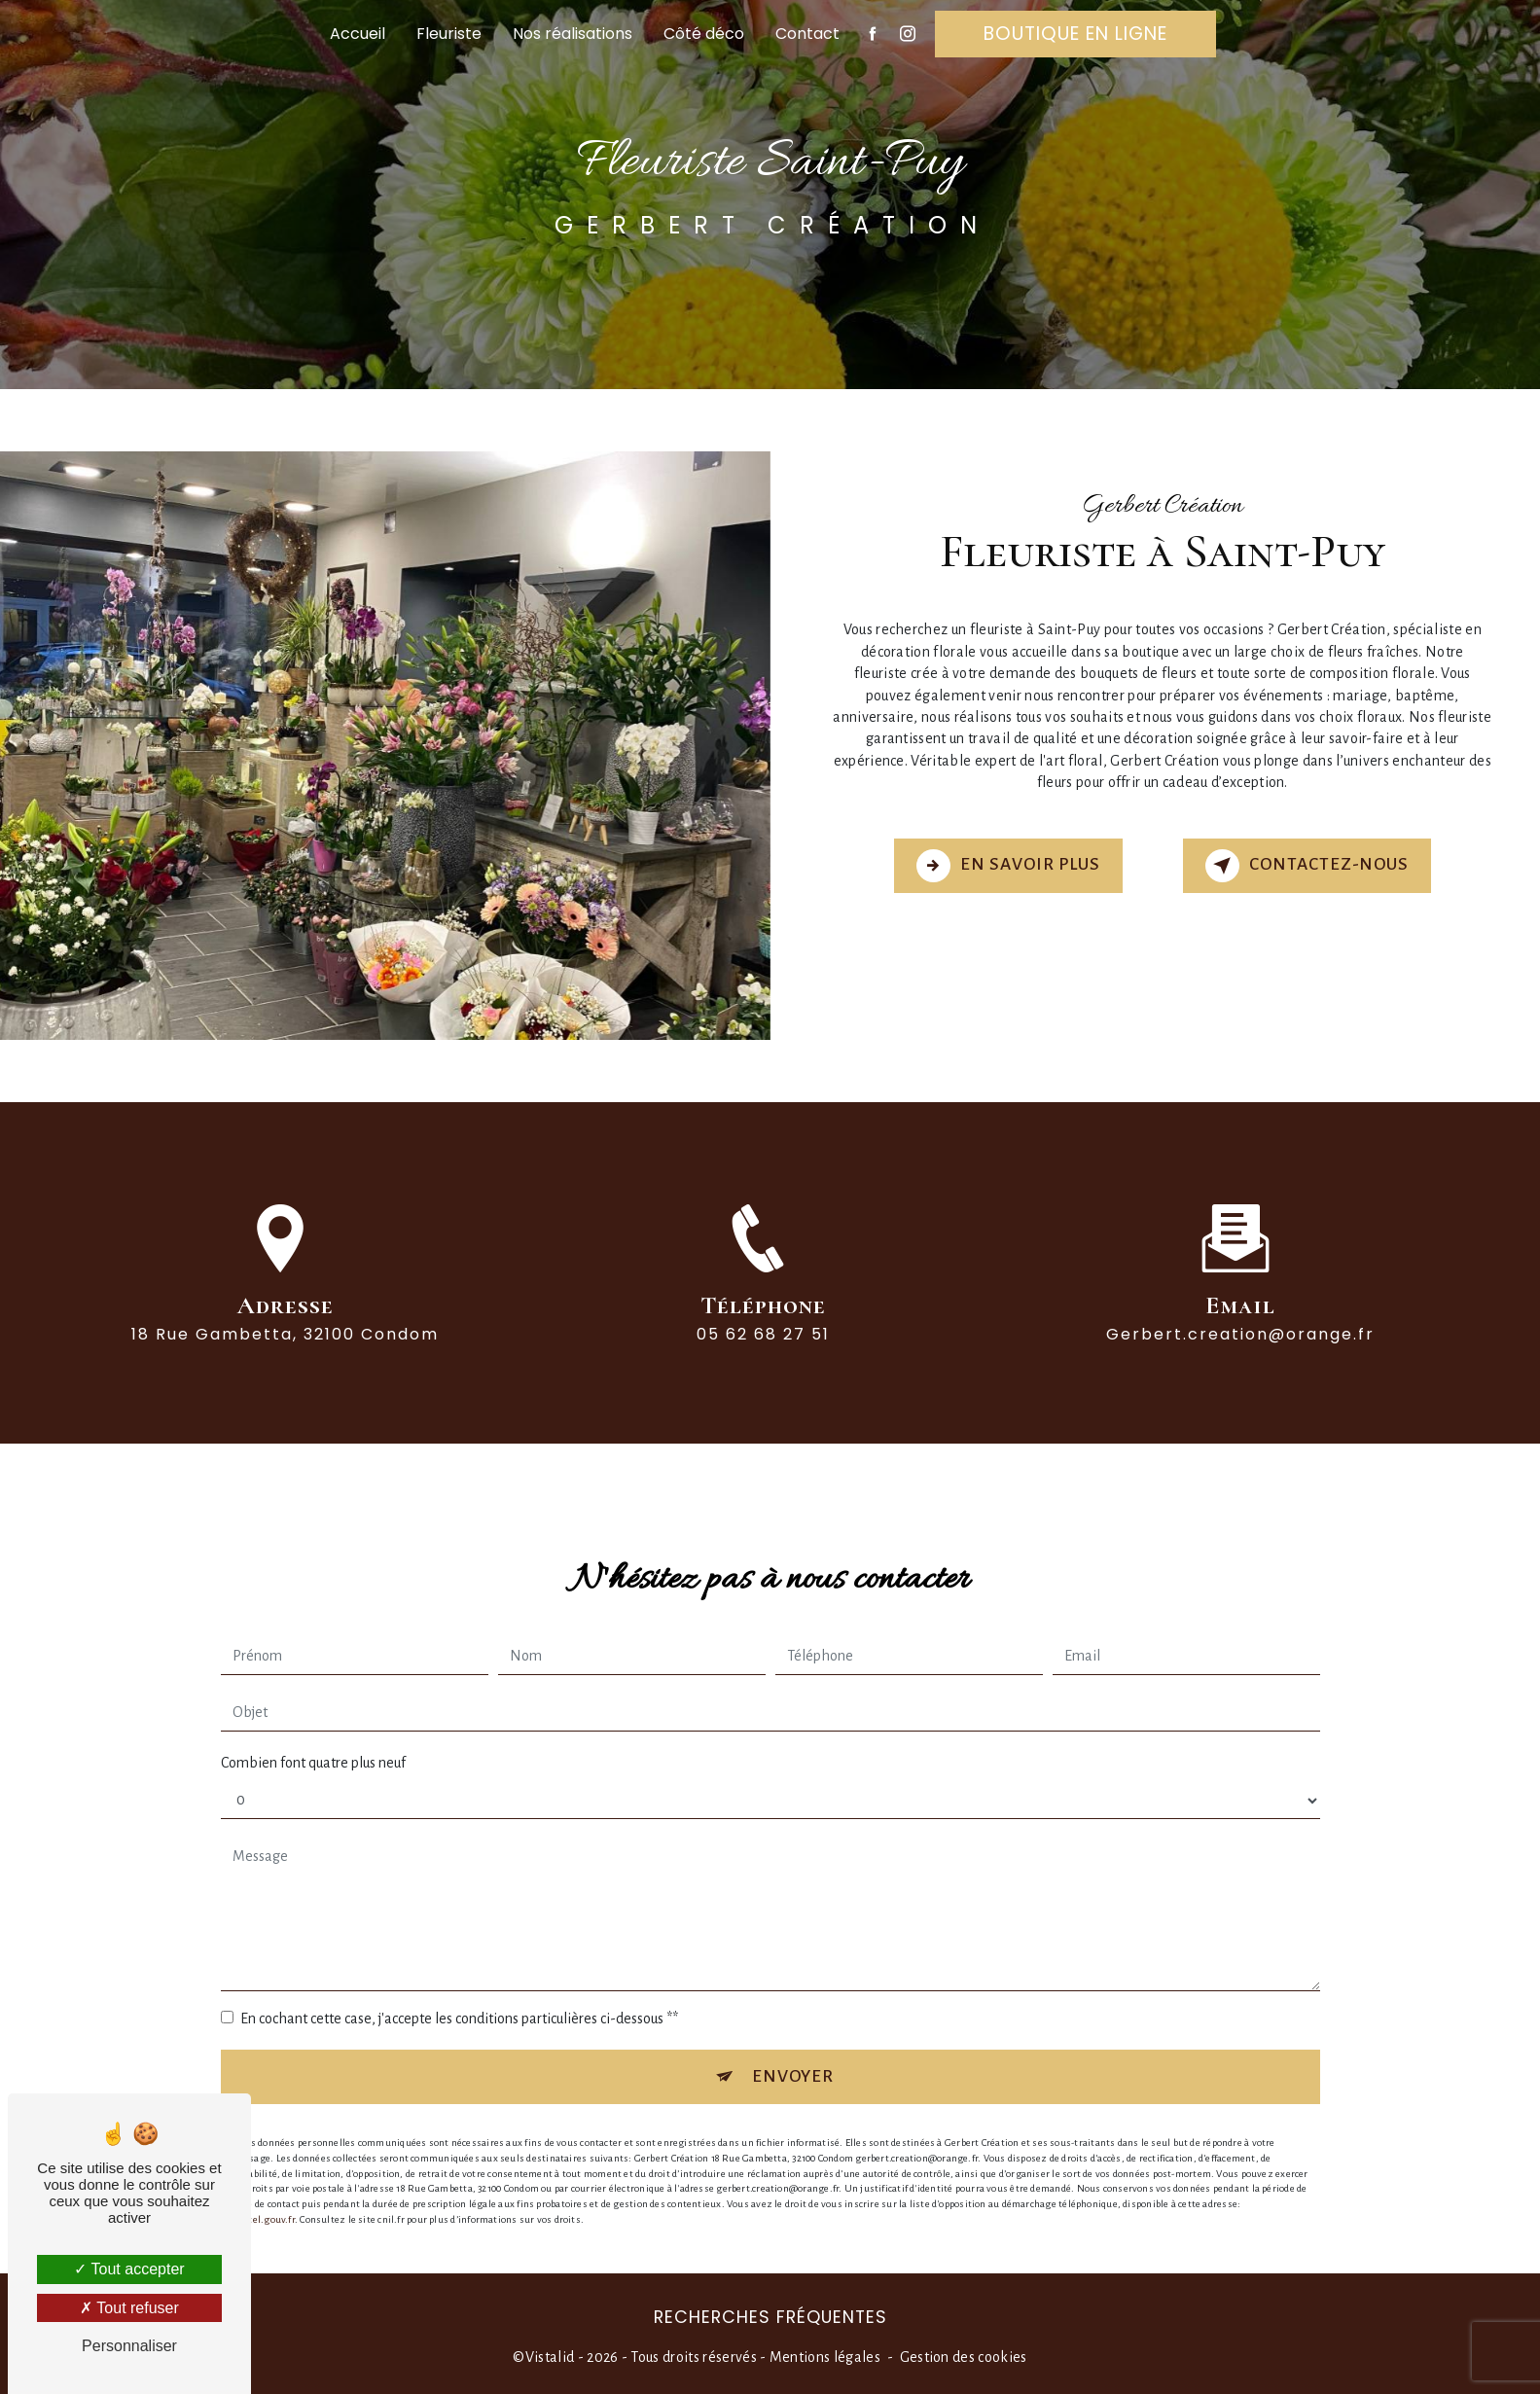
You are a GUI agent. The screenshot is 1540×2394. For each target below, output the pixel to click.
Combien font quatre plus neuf (313, 1745)
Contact (807, 33)
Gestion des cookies (963, 2357)
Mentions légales (825, 2357)
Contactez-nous (1307, 865)
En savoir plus (1008, 865)
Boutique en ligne (1075, 33)
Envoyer (793, 2059)
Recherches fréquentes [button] (770, 2317)
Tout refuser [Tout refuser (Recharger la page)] (129, 2308)
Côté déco (703, 33)
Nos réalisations (572, 33)
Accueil (357, 33)
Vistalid (550, 2357)
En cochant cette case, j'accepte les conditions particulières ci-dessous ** (459, 2001)
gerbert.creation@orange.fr (1240, 1316)
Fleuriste (449, 33)
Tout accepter (129, 2269)
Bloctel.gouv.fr (263, 2202)
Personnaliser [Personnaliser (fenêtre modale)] (129, 2346)
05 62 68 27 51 (763, 1351)
